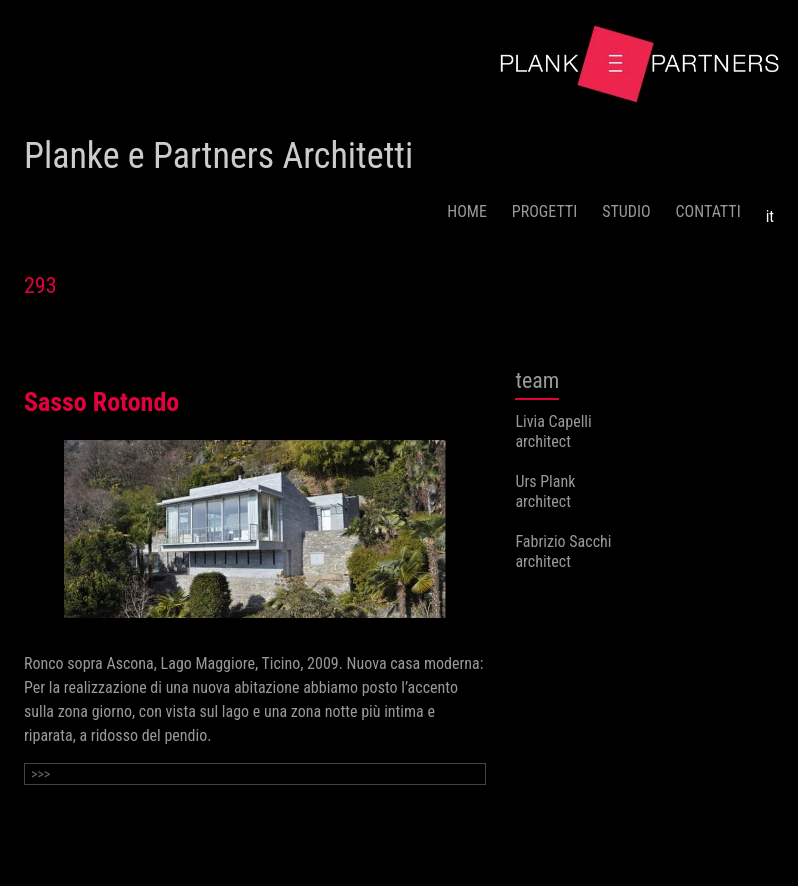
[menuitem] (770, 209)
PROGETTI (544, 211)
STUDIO (626, 211)
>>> (40, 774)
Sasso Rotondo (101, 402)
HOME (467, 211)
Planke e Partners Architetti (218, 156)
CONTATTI (708, 211)
